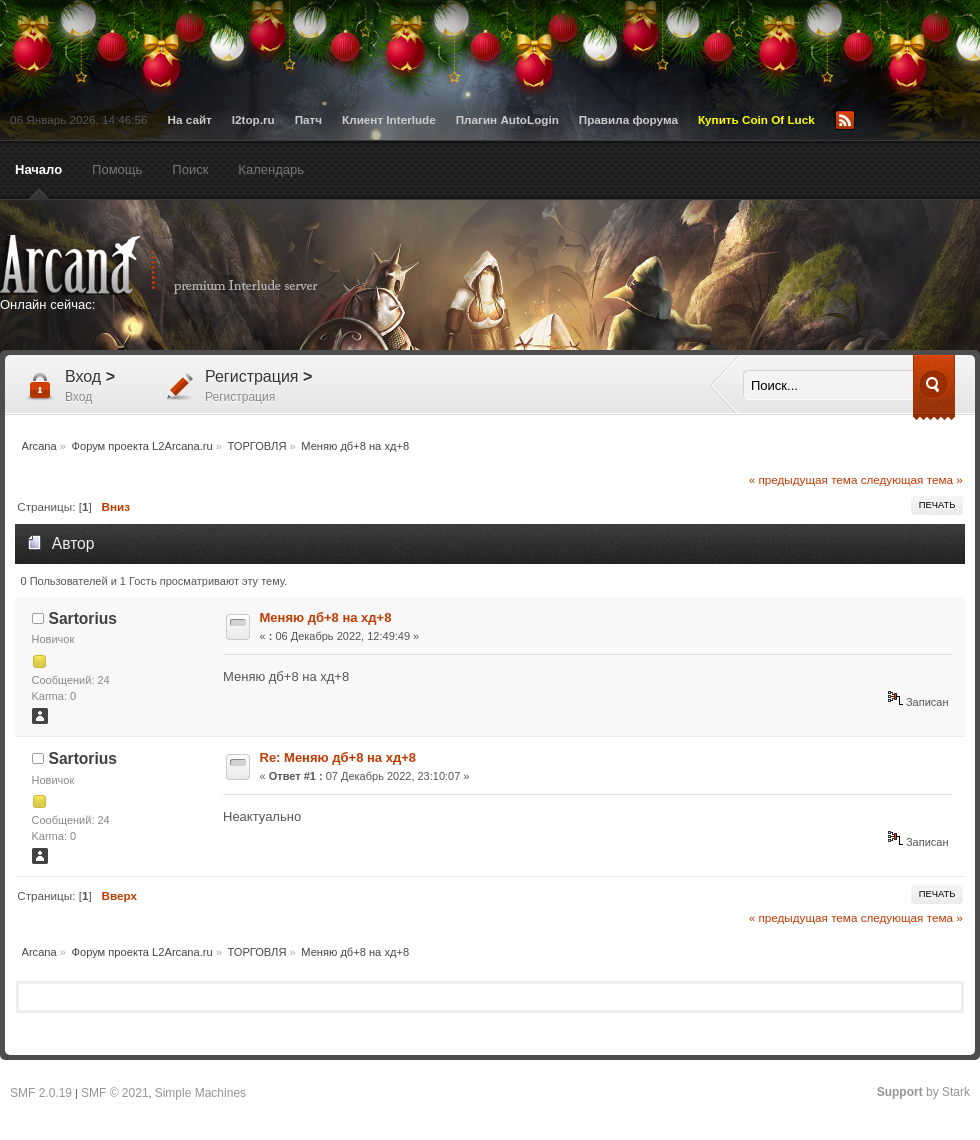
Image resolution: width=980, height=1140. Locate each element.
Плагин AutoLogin (507, 119)
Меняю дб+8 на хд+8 (326, 617)
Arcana (180, 265)
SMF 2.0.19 (41, 1093)
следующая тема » (912, 479)
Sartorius (83, 618)
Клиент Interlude (389, 119)
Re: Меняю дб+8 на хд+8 (338, 757)
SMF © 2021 (115, 1093)
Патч (308, 119)
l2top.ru (253, 119)
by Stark (923, 1092)
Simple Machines (200, 1093)
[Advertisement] (620, 387)
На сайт (190, 119)
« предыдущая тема (803, 479)
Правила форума (628, 119)
